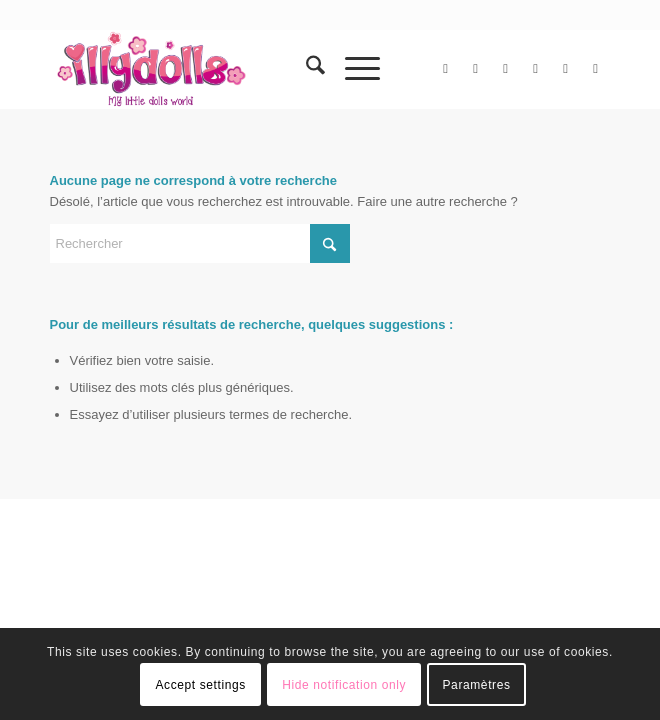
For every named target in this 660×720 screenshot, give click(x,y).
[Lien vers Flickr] (506, 69)
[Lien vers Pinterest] (566, 69)
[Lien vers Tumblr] (596, 69)
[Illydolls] (274, 69)
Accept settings (200, 685)
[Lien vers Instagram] (536, 69)
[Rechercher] (305, 69)
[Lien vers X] (446, 69)
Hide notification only (344, 685)
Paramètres (477, 685)
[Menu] (352, 69)
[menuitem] (305, 69)
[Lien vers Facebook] (476, 69)
